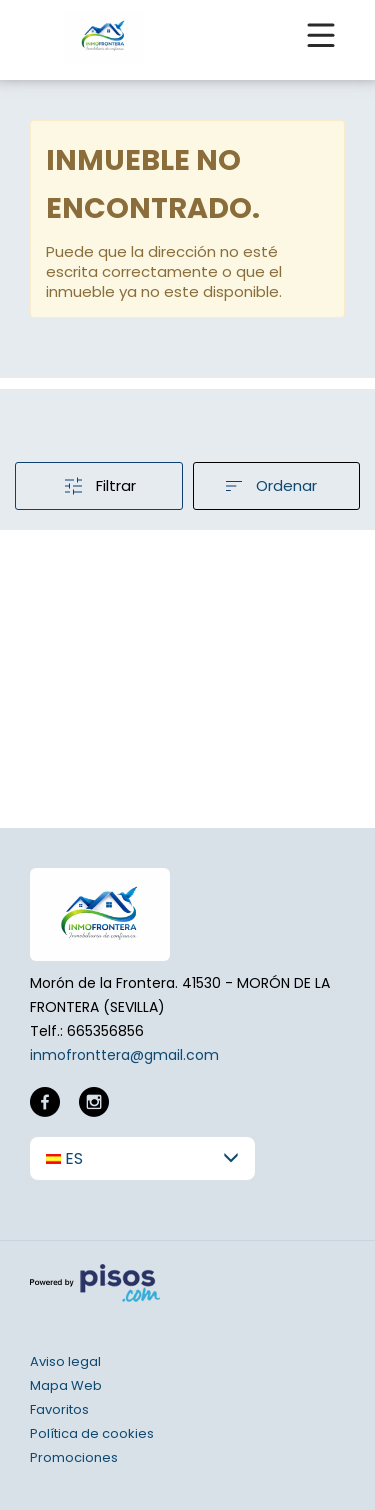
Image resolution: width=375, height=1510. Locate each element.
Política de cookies (92, 1433)
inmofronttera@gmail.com (124, 1055)
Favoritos (59, 1409)
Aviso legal (65, 1361)
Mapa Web (66, 1385)
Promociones (74, 1457)
